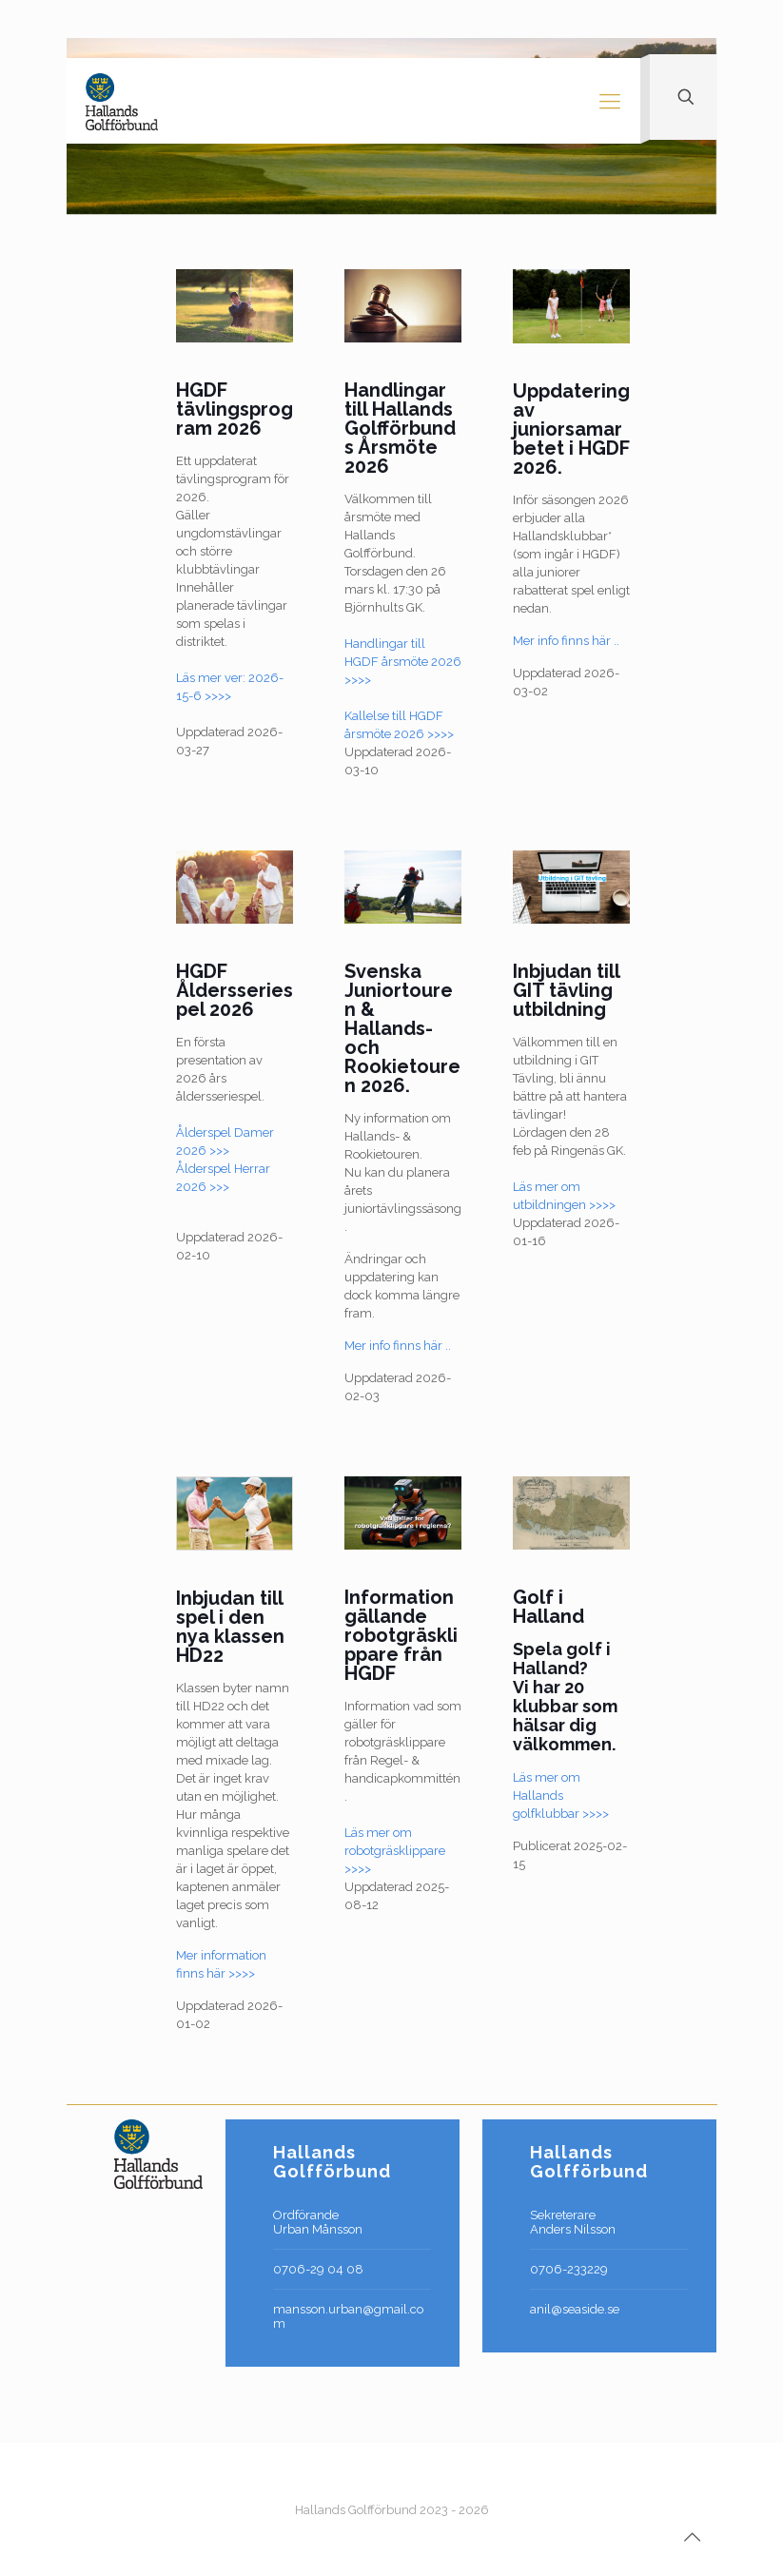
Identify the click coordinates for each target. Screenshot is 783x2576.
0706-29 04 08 (318, 2269)
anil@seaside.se (574, 2309)
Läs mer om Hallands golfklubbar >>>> (561, 1795)
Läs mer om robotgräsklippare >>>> (394, 1850)
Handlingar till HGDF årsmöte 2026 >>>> (402, 661)
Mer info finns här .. (566, 641)
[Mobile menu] (610, 101)
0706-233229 (569, 2269)
